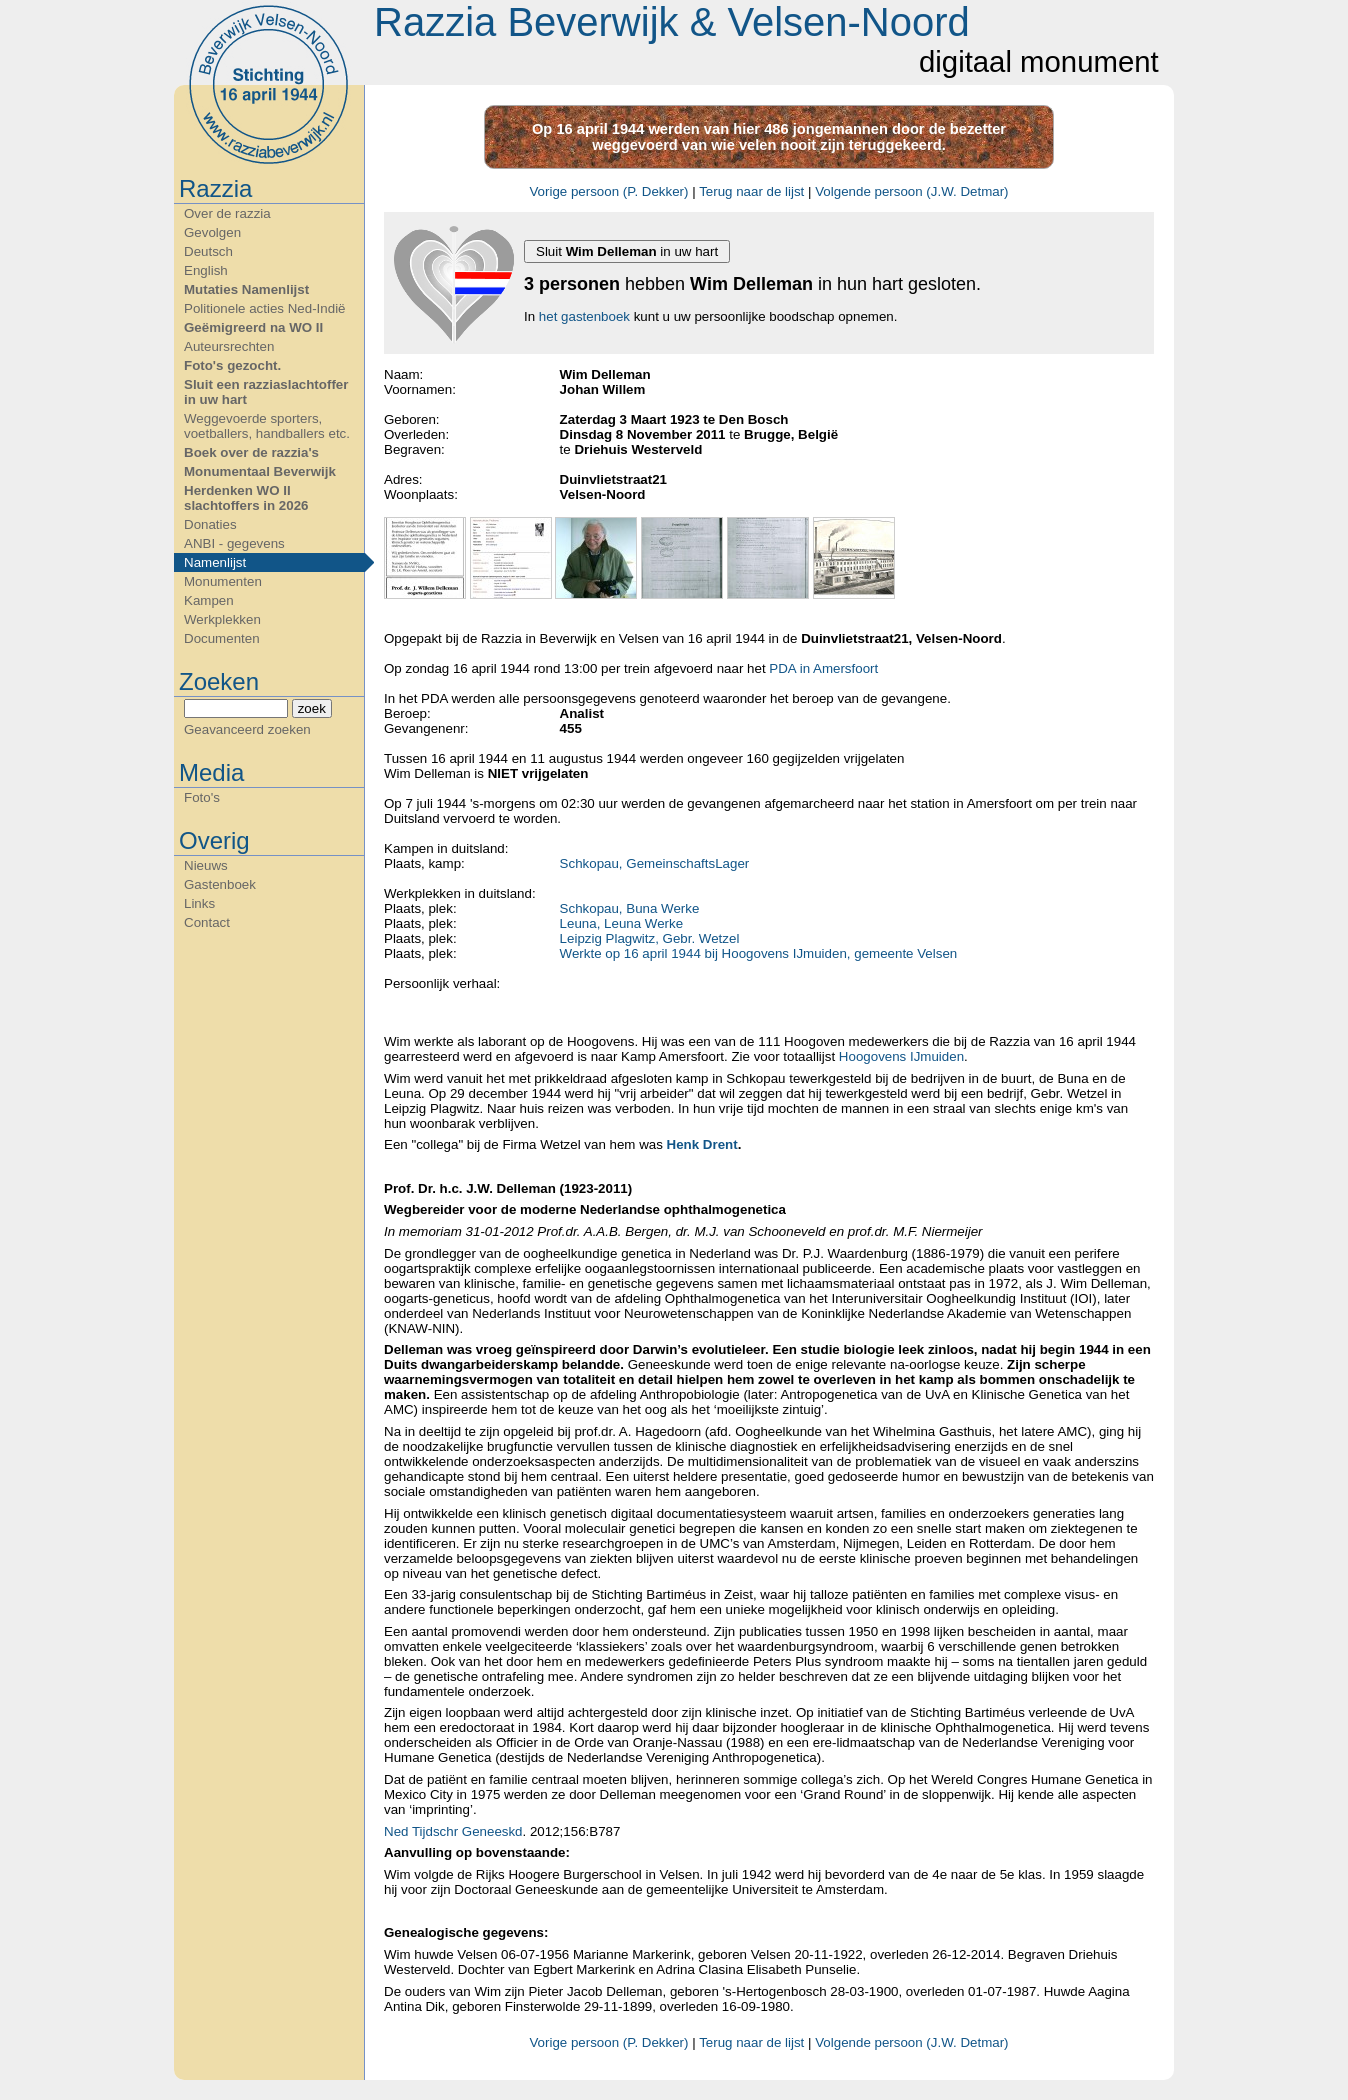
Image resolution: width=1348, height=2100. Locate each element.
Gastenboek (220, 884)
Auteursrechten (229, 346)
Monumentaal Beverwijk (260, 471)
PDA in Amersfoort (823, 668)
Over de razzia (227, 213)
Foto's (202, 797)
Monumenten (223, 581)
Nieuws (206, 865)
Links (199, 903)
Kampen (209, 600)
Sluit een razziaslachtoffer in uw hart (266, 392)
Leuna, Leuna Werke (622, 923)
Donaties (210, 524)
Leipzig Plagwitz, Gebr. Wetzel (650, 938)
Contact (207, 922)
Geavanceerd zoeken (247, 729)
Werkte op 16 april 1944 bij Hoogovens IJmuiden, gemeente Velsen (759, 953)
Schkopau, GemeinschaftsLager (655, 863)
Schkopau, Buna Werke (630, 908)
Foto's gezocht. (232, 365)
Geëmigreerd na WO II (253, 327)
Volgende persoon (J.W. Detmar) (911, 191)
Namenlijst (215, 562)
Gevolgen (212, 232)
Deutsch (208, 251)
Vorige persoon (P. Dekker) (608, 191)
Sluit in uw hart (627, 251)
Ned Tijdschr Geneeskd (453, 1831)
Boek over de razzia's (251, 452)
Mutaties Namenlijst (246, 289)
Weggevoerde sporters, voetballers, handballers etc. (267, 426)
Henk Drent (702, 1144)
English (206, 270)
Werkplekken (222, 619)
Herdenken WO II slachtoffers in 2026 (246, 498)
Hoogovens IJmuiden (901, 1056)
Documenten (222, 638)
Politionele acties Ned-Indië (265, 308)
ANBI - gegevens (234, 543)
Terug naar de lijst (751, 191)
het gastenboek (584, 316)
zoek (312, 708)
